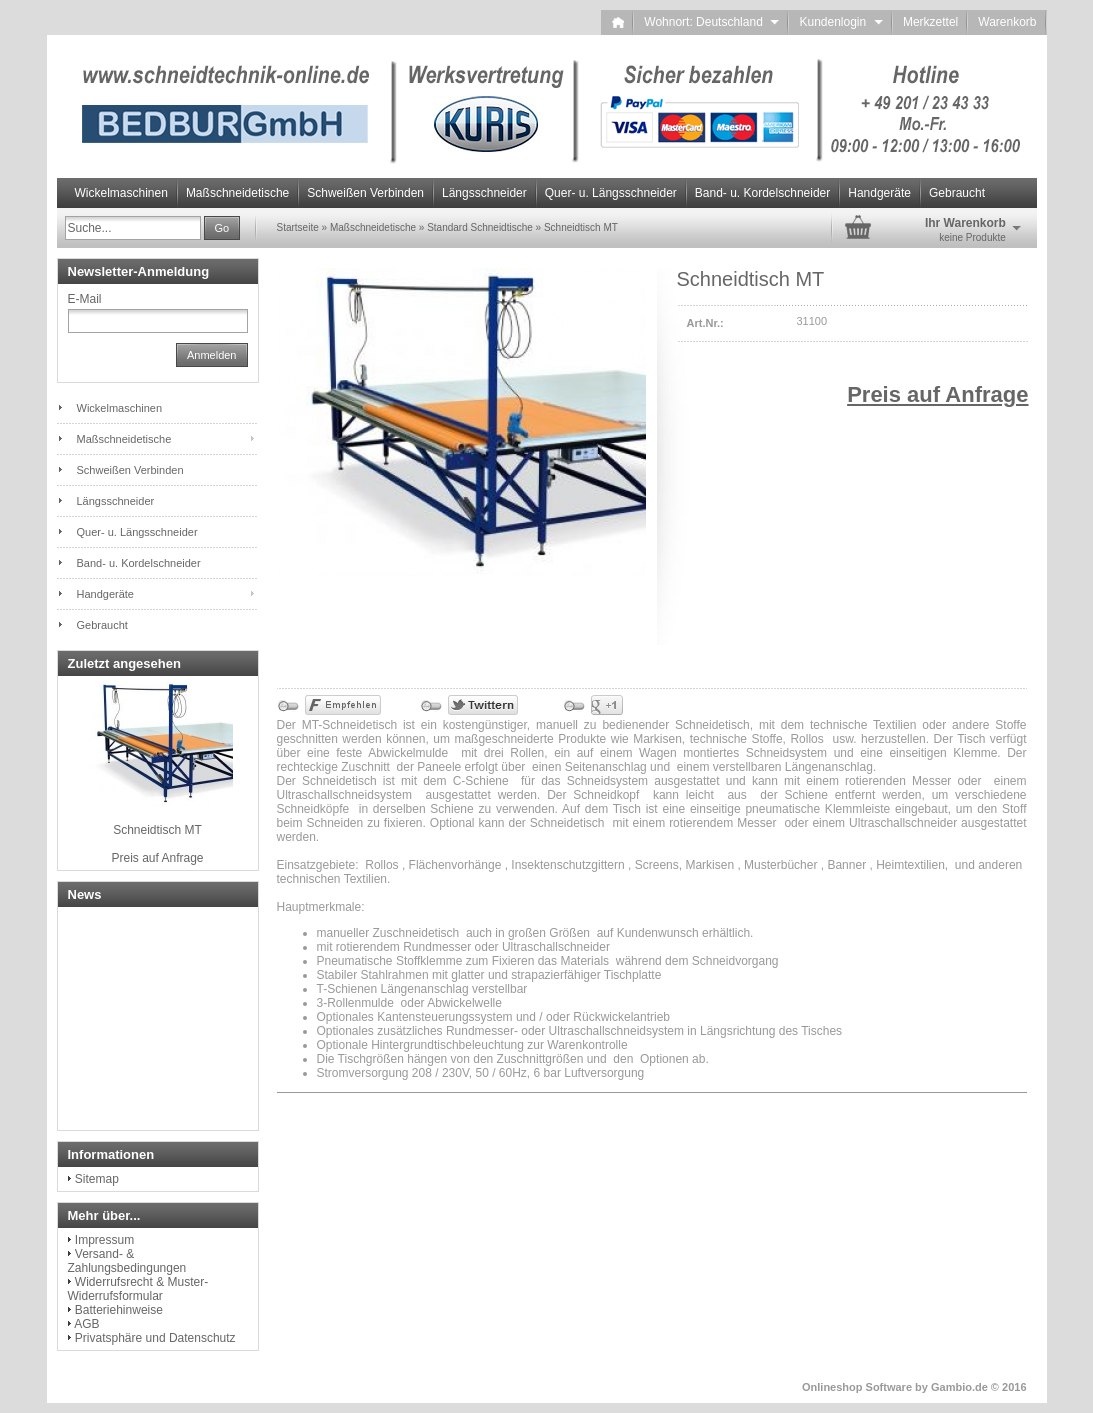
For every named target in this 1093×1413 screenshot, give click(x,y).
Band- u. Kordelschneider (762, 193)
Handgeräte (879, 193)
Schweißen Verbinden (365, 193)
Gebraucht (957, 193)
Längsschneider (484, 193)
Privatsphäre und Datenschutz (155, 1338)
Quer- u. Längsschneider (611, 193)
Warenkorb (1007, 22)
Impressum (104, 1240)
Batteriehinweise (119, 1310)
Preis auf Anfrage (937, 394)
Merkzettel (930, 22)
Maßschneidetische (237, 193)
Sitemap (97, 1179)
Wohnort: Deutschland (711, 22)
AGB (86, 1324)
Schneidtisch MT (157, 830)
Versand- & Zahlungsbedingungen (127, 1261)
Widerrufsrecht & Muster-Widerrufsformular (138, 1289)
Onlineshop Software (857, 1387)
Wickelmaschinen (121, 193)
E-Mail (85, 299)
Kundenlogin (840, 22)
